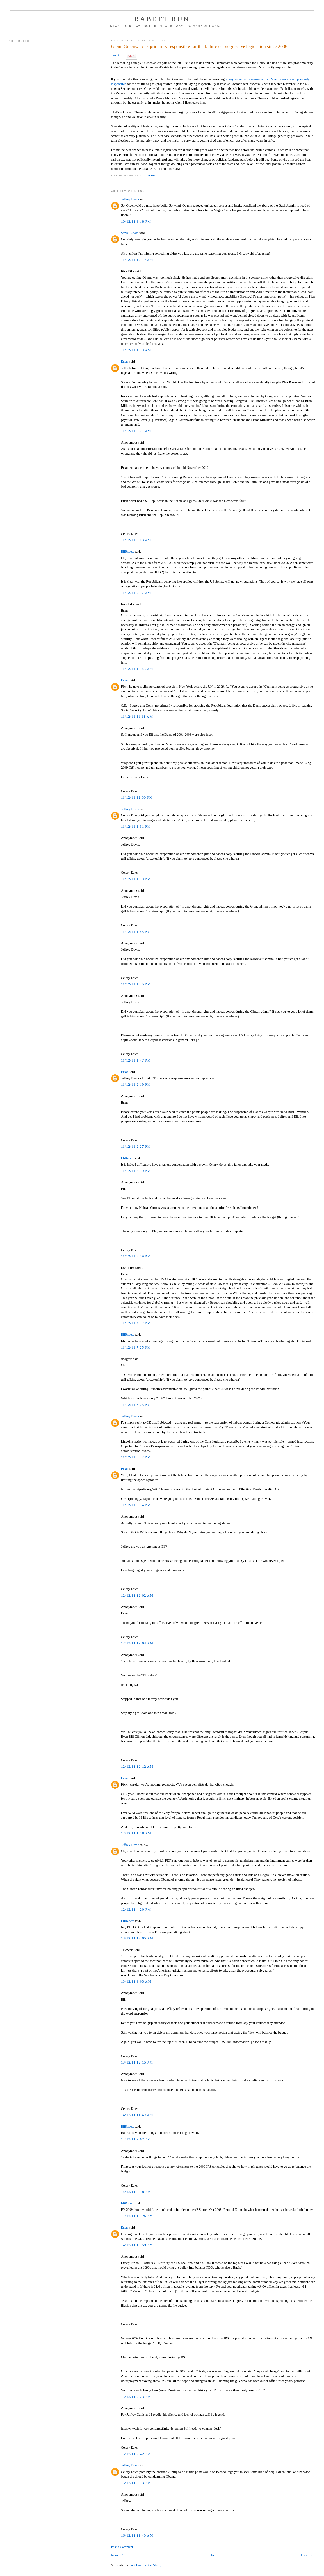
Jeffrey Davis (130, 199)
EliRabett (127, 551)
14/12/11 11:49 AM (137, 2115)
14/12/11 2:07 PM (136, 2139)
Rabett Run (162, 19)
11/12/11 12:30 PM (137, 797)
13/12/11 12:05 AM (137, 1938)
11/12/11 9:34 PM (136, 1505)
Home (214, 2555)
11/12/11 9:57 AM (136, 593)
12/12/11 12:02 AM (137, 1595)
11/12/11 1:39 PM (136, 879)
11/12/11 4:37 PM (136, 1323)
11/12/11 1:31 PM (136, 826)
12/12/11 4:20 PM (136, 1909)
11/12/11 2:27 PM (136, 1146)
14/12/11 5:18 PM (136, 2192)
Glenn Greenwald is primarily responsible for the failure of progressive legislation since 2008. (199, 46)
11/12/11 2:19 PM (136, 1084)
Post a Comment (122, 2547)
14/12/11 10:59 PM (137, 2245)
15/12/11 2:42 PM (136, 2454)
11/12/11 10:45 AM (137, 669)
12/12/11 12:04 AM (137, 1643)
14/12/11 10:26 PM (137, 2216)
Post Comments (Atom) (145, 2565)
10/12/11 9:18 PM (136, 221)
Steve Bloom (130, 233)
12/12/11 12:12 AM (137, 1766)
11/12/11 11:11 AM (137, 716)
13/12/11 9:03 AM (136, 1981)
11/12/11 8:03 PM (136, 1404)
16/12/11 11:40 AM (137, 2535)
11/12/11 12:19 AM (137, 260)
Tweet (115, 55)
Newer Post (118, 2555)
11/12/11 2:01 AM (136, 431)
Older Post (308, 2555)
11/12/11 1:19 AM (136, 350)
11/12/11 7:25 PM (136, 1347)
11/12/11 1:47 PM (136, 1060)
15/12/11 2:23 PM (136, 2397)
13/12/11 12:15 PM (137, 2062)
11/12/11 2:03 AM (136, 540)
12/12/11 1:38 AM (136, 1833)
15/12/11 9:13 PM (136, 2483)
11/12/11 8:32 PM (136, 1457)
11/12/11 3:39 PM (136, 1171)
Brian (124, 361)
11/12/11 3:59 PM (136, 1256)
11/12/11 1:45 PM (136, 931)
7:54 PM (150, 175)
